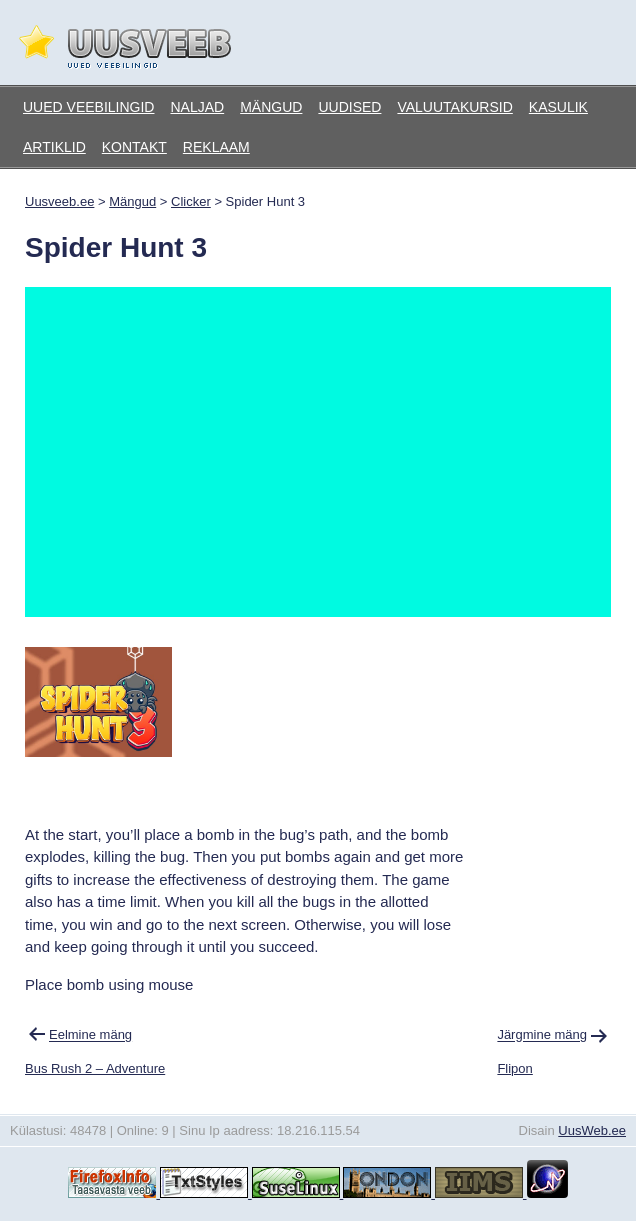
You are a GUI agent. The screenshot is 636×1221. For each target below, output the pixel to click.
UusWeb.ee (592, 1130)
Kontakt (134, 147)
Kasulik (558, 107)
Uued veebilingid (88, 107)
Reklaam (216, 147)
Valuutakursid (454, 107)
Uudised (349, 107)
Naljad (197, 107)
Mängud (271, 107)
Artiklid (54, 147)
